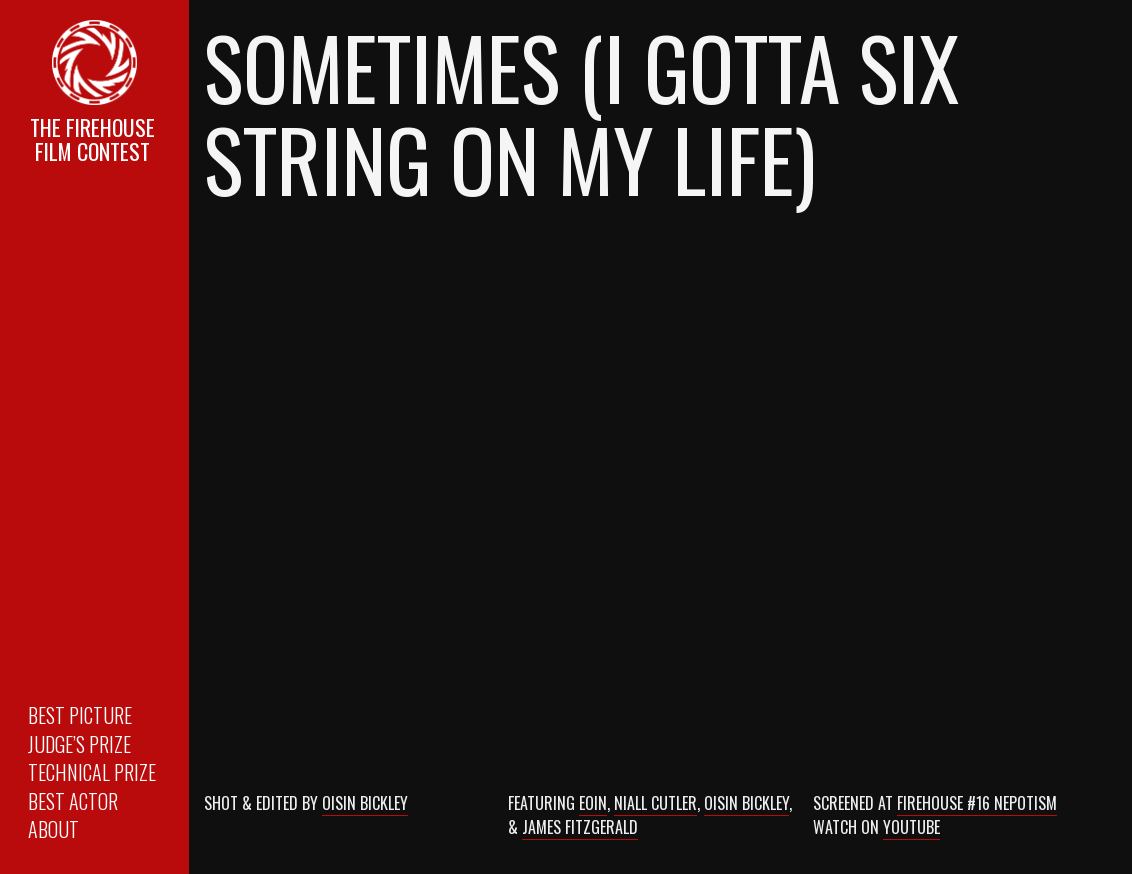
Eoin (593, 803)
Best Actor (73, 801)
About (53, 829)
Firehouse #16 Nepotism (977, 803)
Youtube (911, 827)
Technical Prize (92, 772)
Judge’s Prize (79, 744)
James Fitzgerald (580, 827)
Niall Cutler (655, 803)
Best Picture (80, 715)
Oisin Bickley (365, 803)
